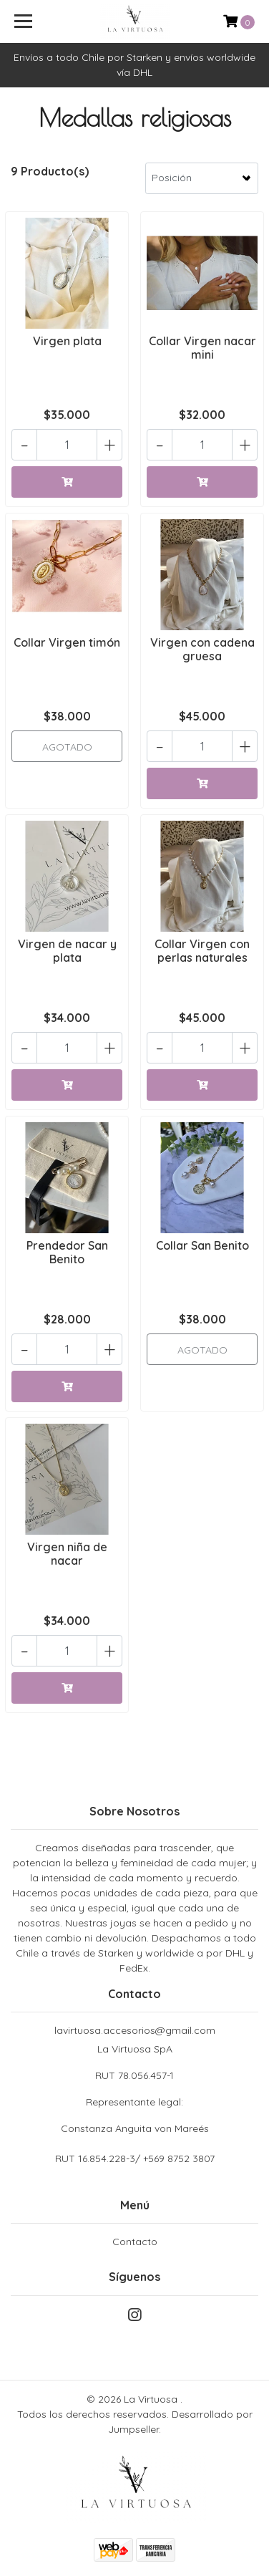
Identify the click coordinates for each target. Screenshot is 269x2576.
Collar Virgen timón (67, 642)
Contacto (134, 2241)
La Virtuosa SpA (134, 2089)
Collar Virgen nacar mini (202, 348)
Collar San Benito (202, 1245)
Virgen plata (67, 341)
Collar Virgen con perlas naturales (202, 951)
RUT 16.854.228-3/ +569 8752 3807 (135, 2158)
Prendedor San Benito (67, 1252)
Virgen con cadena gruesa (202, 649)
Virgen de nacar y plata (67, 951)
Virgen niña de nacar (67, 1554)
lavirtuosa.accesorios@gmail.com (134, 2030)
